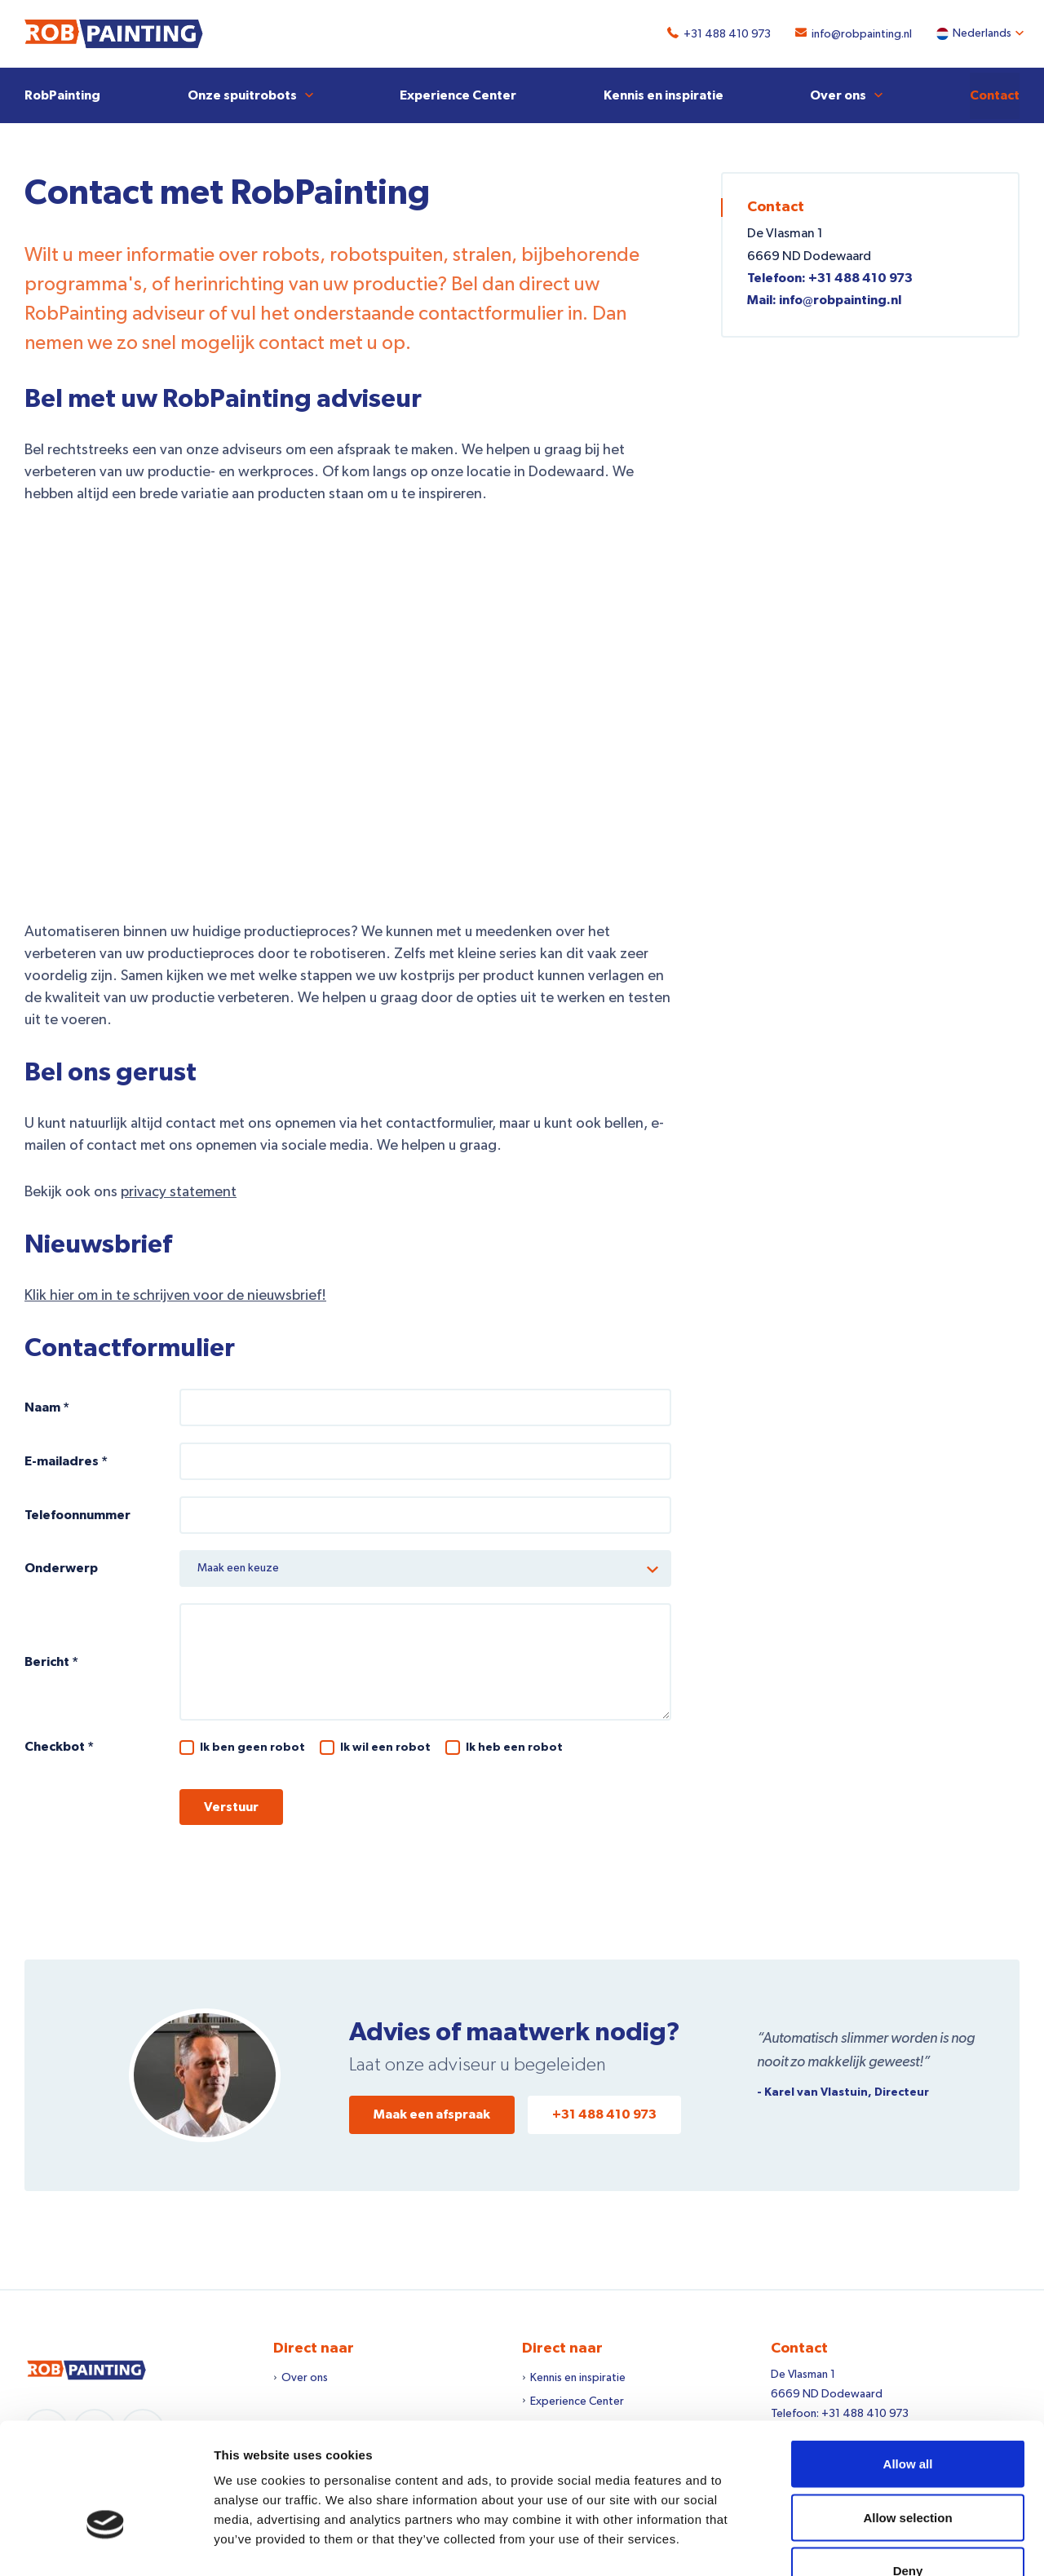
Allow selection (907, 2416)
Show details (856, 2544)
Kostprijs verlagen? (347, 712)
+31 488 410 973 (723, 34)
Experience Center (458, 94)
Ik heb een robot (514, 1746)
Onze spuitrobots (242, 94)
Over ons (838, 94)
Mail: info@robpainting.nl (824, 299)
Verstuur (231, 1806)
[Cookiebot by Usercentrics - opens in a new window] (105, 2544)
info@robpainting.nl (857, 34)
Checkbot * (59, 1745)
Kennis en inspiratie (663, 94)
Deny (908, 2469)
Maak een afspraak (432, 2113)
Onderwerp (61, 1568)
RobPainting (62, 94)
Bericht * (51, 1661)
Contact (995, 94)
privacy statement (179, 1191)
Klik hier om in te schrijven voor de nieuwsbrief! (175, 1295)
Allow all (908, 2362)
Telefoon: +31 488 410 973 (830, 277)
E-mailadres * (66, 1460)
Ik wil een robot (385, 1746)
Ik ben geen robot (252, 1746)
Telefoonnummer (77, 1514)
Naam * (46, 1406)
